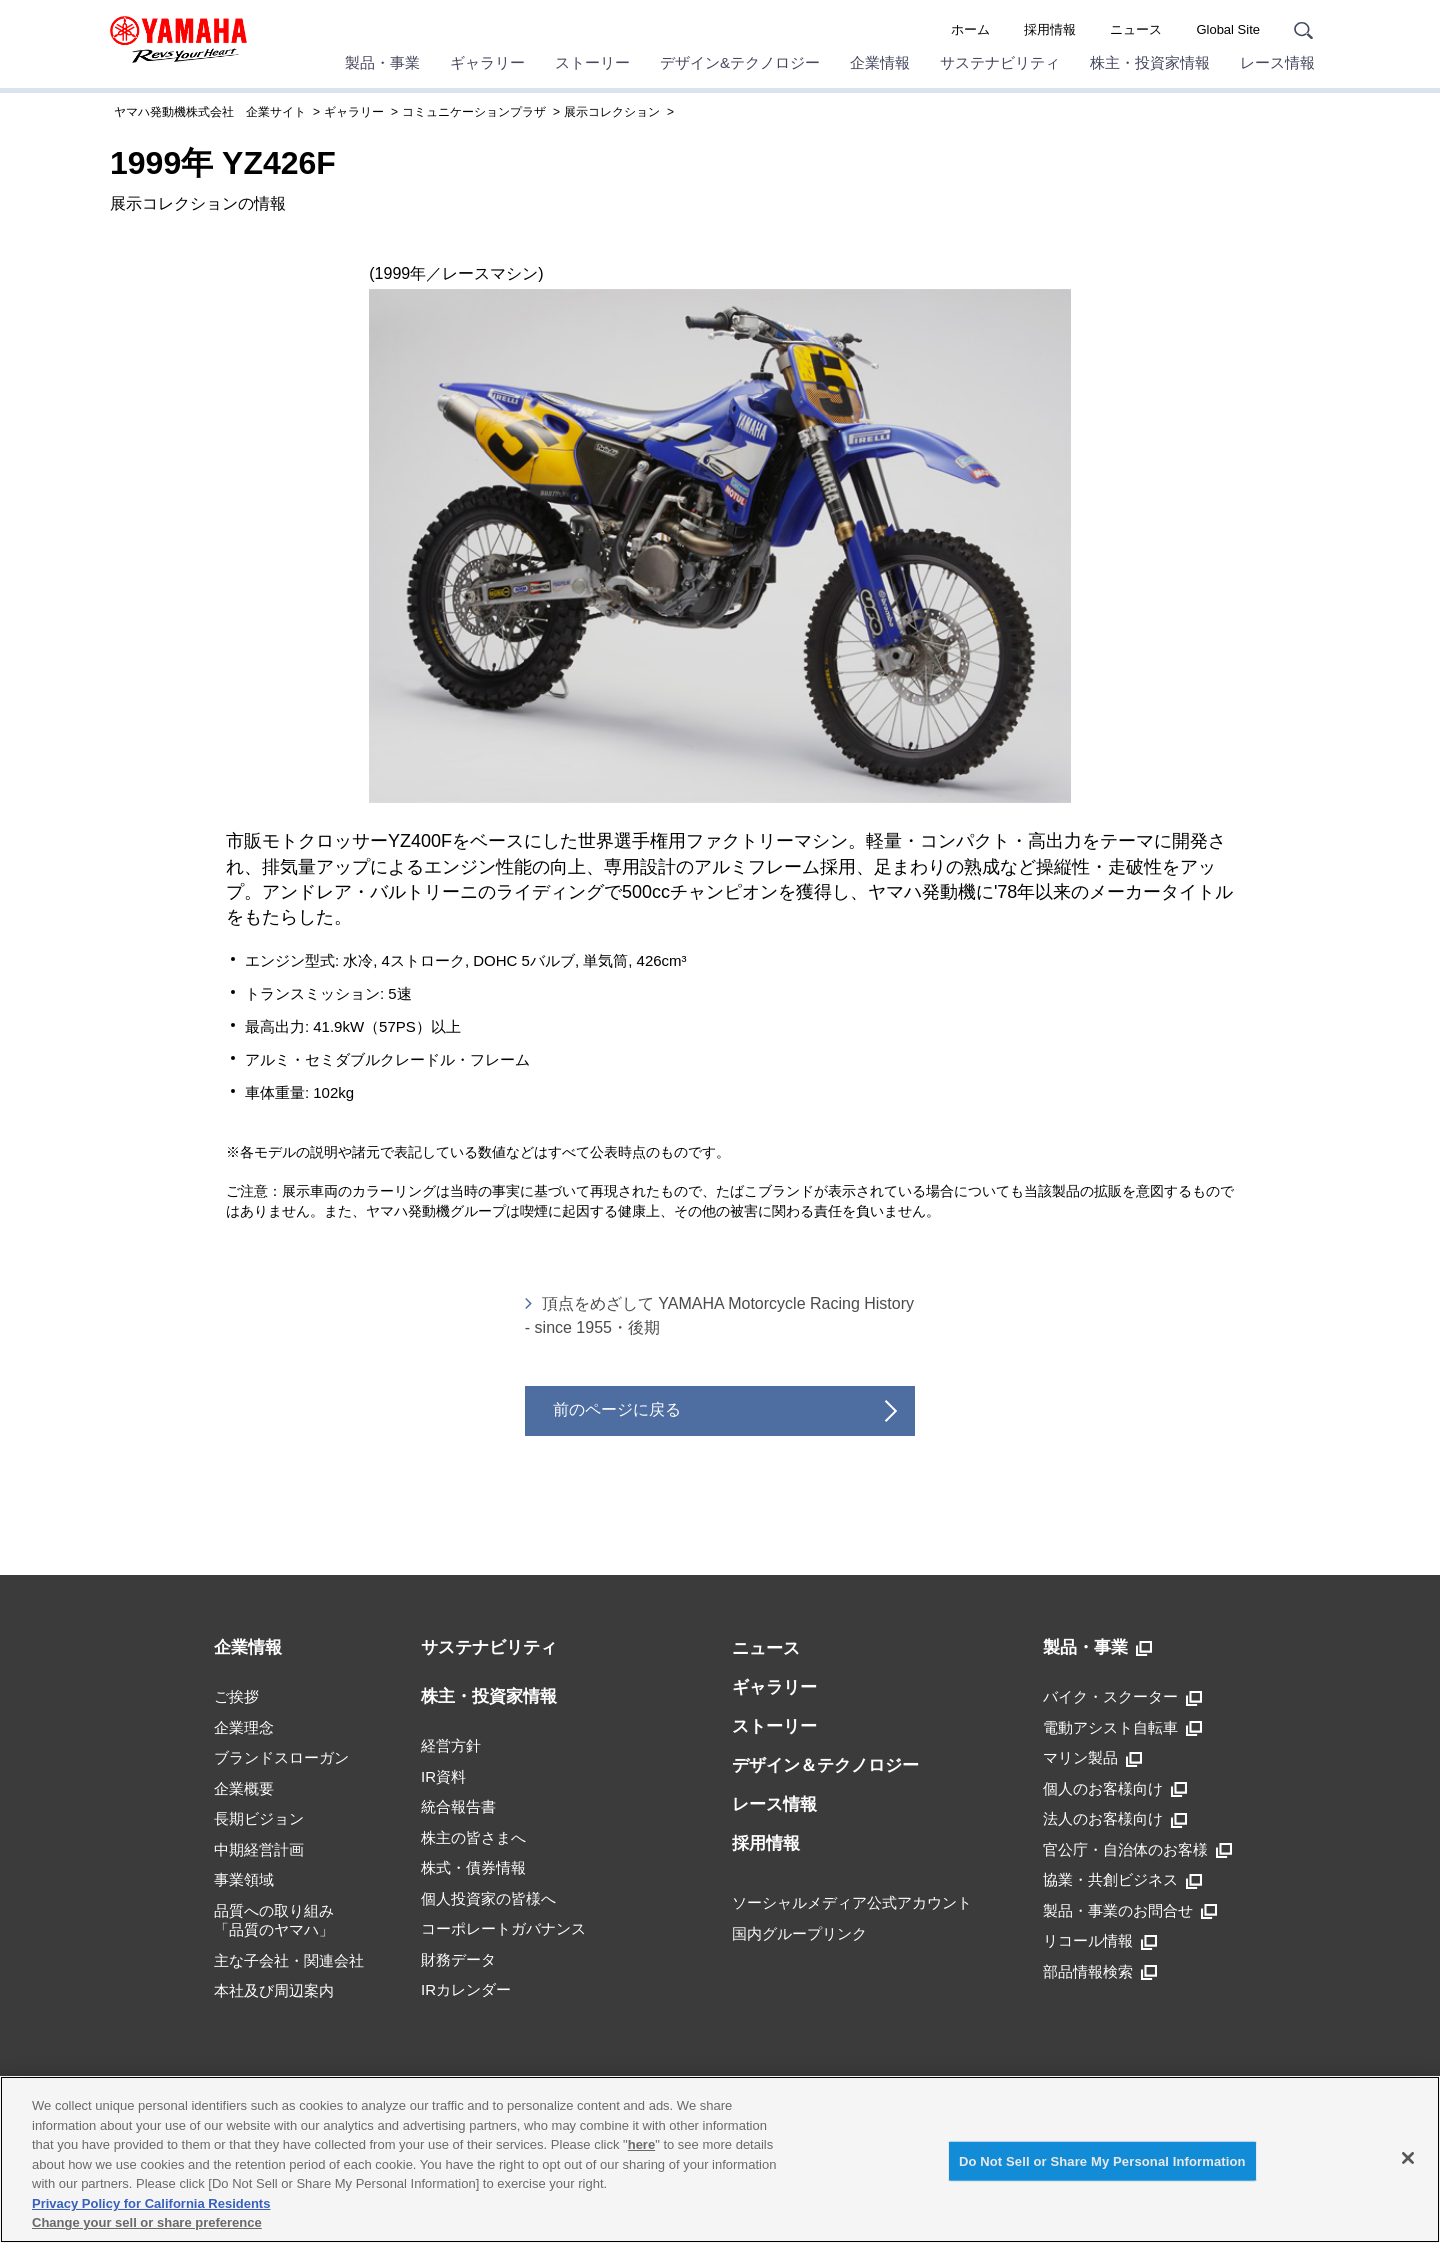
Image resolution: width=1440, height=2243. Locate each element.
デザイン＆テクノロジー (825, 1765)
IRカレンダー (466, 1989)
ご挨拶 (236, 1696)
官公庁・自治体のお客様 (1137, 1850)
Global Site (1228, 29)
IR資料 (443, 1776)
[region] (720, 2159)
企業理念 (244, 1727)
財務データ (458, 1959)
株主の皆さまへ (473, 1837)
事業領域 (244, 1879)
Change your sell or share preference (147, 2222)
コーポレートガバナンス (503, 1928)
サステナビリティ (1000, 62)
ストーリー (592, 62)
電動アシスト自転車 (1122, 1728)
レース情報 (1277, 62)
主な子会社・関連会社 (289, 1960)
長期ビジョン (259, 1818)
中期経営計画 (259, 1849)
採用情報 (1050, 29)
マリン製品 (1092, 1758)
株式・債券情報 (473, 1867)
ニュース (1136, 29)
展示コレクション (612, 112)
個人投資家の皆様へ (488, 1898)
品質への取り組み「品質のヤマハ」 (274, 1920)
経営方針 (451, 1745)
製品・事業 (382, 62)
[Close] (1408, 2158)
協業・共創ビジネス (1122, 1880)
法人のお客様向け (1115, 1819)
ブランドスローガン (281, 1757)
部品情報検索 (1100, 1972)
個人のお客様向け (1115, 1789)
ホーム (970, 29)
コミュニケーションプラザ (474, 112)
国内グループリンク (799, 1933)
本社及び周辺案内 (274, 1990)
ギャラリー (487, 62)
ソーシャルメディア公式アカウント (852, 1902)
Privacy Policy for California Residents (151, 2203)
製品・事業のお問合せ (1130, 1911)
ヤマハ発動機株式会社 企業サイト (210, 112)
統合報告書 (458, 1806)
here (641, 2144)
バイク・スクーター (1122, 1697)
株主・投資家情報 (1150, 62)
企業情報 (880, 62)
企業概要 (244, 1788)
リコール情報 (1100, 1941)
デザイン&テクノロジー (740, 62)
